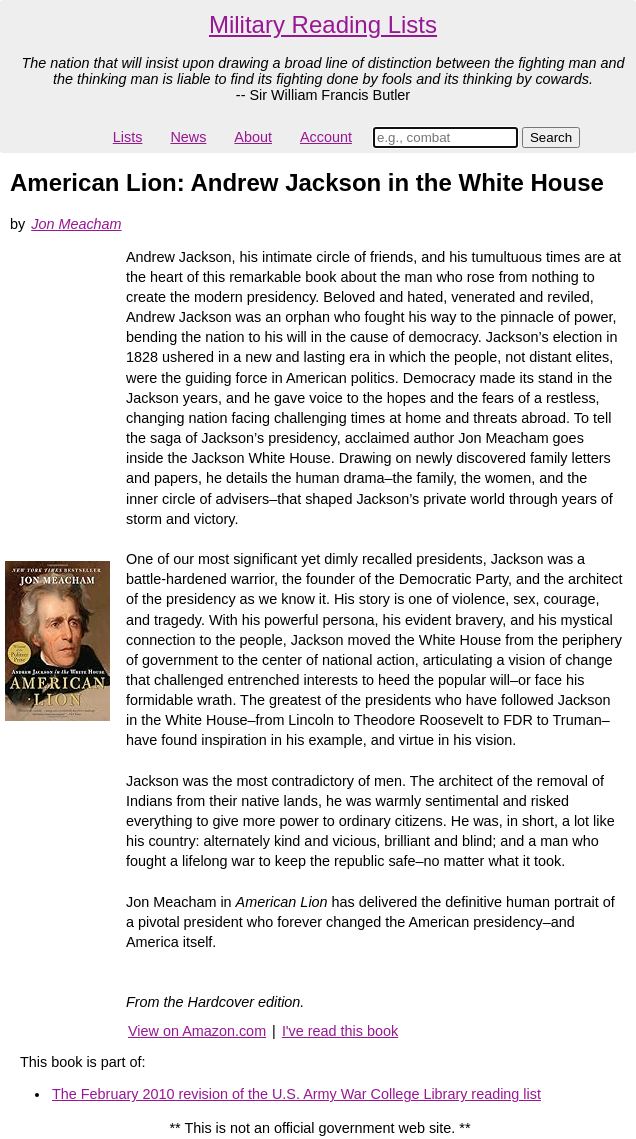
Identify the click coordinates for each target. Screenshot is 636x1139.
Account (326, 137)
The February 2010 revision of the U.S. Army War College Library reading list (296, 1094)
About (253, 137)
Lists (128, 137)
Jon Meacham (76, 224)
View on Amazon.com (197, 1031)
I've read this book (340, 1031)
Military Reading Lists (323, 24)
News (188, 137)
